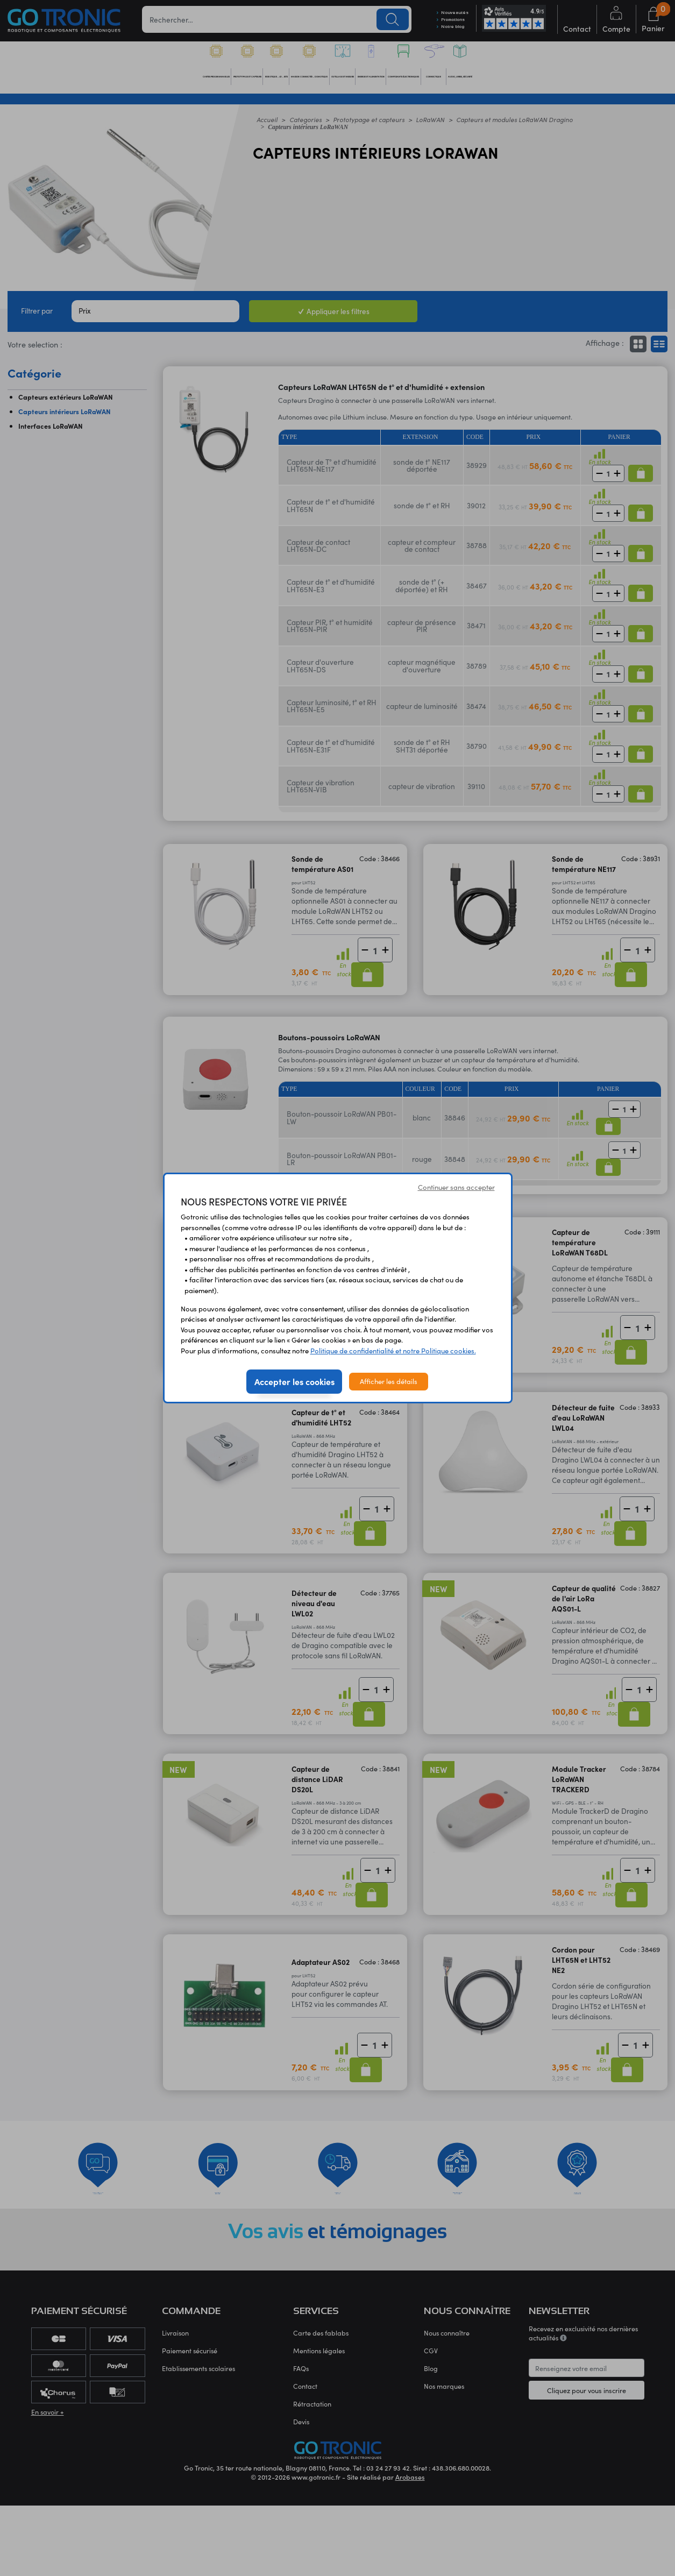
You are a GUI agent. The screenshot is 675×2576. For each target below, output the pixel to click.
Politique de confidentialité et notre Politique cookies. (393, 1351)
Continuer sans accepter (456, 1187)
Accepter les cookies (294, 1381)
